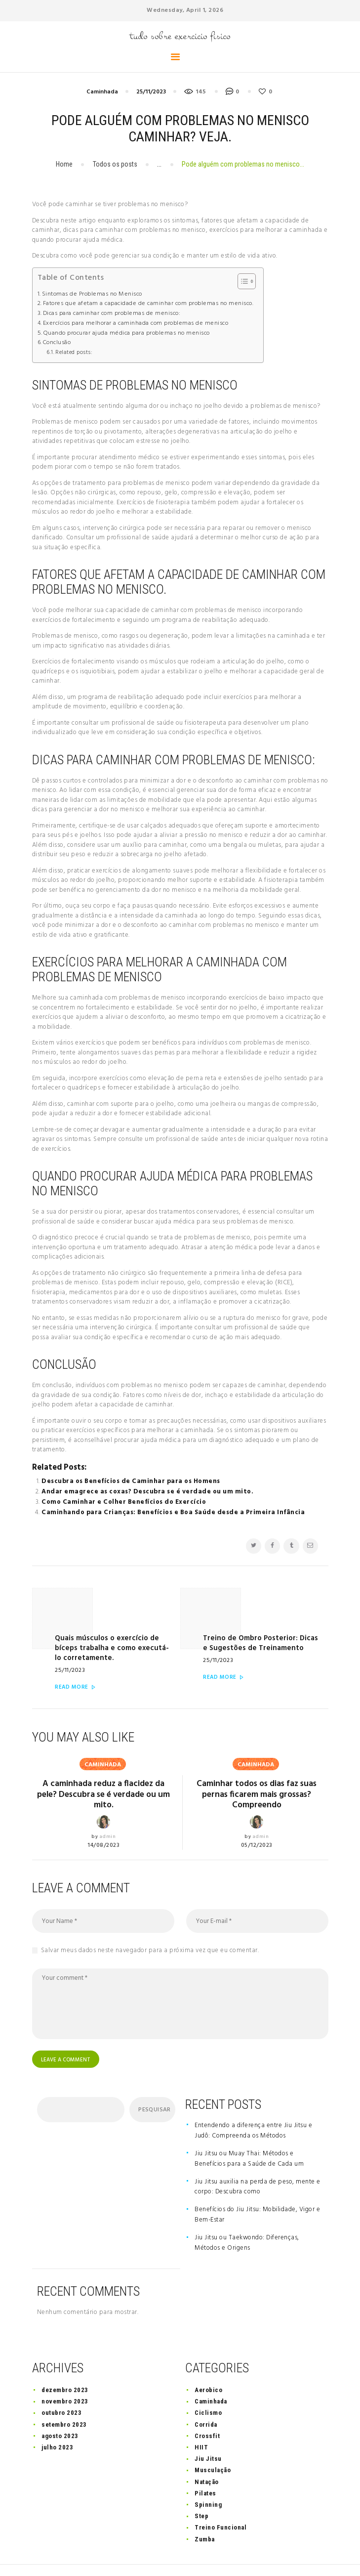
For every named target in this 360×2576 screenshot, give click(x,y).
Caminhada (102, 92)
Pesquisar (153, 2087)
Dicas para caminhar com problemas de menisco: (112, 313)
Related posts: (73, 352)
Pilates (205, 2470)
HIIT (201, 2424)
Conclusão (57, 343)
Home (64, 164)
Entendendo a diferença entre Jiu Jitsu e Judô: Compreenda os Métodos (253, 2107)
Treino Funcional (220, 2504)
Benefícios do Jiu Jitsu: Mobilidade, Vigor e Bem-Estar (257, 2192)
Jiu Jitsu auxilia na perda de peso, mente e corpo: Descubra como (257, 2163)
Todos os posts (115, 164)
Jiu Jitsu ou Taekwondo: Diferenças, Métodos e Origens (247, 2220)
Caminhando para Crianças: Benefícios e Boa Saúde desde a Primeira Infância (173, 1512)
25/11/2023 (151, 92)
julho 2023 (57, 2424)
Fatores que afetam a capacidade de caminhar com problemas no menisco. (148, 303)
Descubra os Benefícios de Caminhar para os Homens (130, 1481)
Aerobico (208, 2366)
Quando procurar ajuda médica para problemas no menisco (126, 333)
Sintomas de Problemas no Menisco (92, 294)
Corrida (206, 2401)
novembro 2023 (64, 2378)
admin (107, 1812)
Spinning (208, 2481)
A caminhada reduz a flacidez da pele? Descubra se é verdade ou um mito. (103, 1769)
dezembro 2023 (64, 2366)
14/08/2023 (103, 1821)
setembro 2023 (64, 2401)
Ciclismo (208, 2390)
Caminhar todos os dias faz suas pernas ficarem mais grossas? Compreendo (257, 1769)
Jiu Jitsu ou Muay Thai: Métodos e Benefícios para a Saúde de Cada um (249, 2135)
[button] (241, 281)
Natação (207, 2458)
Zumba (205, 2516)
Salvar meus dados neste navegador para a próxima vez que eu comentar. (150, 1926)
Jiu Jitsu (208, 2435)
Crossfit (207, 2412)
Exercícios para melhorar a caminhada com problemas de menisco (136, 323)
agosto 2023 (60, 2412)
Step (201, 2493)
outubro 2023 (61, 2390)
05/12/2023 (257, 1821)
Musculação (213, 2447)
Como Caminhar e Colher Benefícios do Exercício (123, 1502)
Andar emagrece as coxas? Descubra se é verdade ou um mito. (147, 1491)
